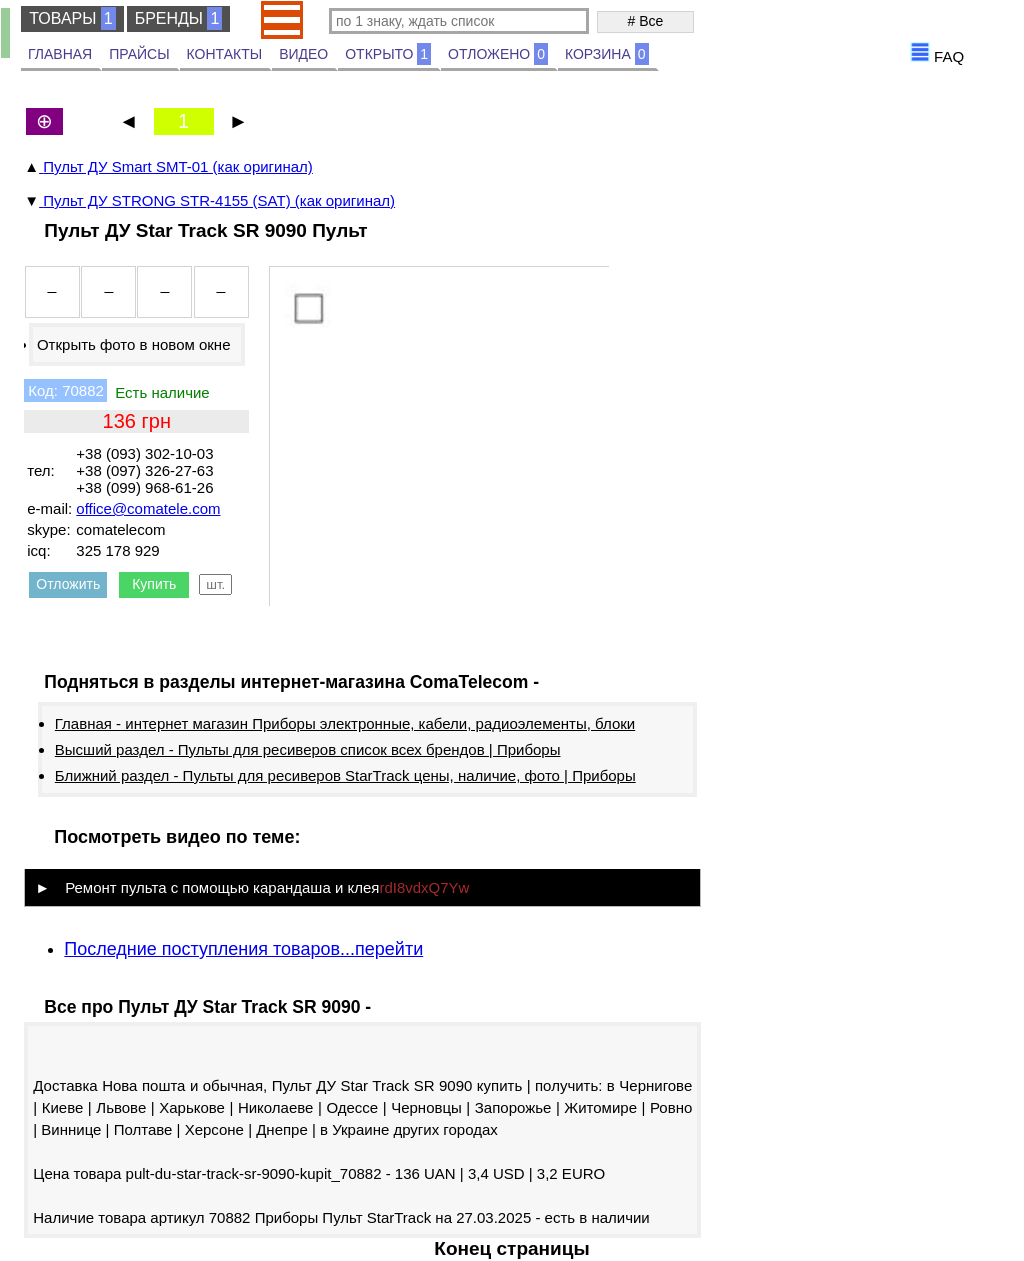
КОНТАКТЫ (225, 54)
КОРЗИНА (607, 54)
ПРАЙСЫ (139, 54)
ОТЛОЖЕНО (498, 54)
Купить (154, 584)
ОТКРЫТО (388, 54)
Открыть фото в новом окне (134, 344)
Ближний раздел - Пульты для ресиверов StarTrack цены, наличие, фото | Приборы (345, 775)
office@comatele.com (148, 508)
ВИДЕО (303, 54)
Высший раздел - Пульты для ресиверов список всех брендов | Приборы (308, 749)
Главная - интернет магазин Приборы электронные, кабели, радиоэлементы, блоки (345, 723)
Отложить (68, 584)
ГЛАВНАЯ (60, 54)
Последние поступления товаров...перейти (243, 949)
